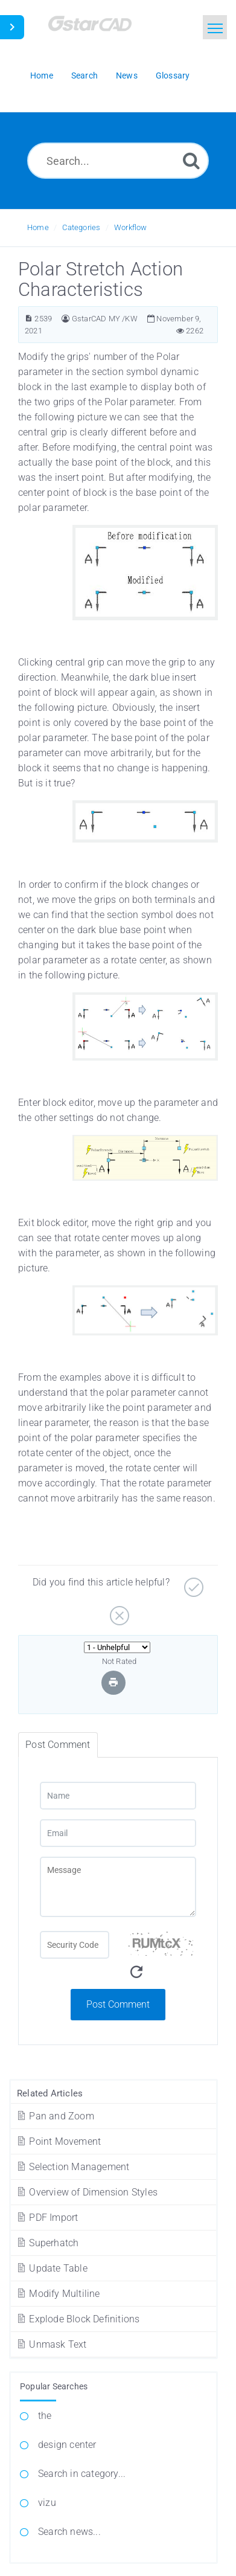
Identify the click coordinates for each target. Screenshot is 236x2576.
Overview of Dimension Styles (87, 2192)
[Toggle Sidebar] (12, 27)
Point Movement (58, 2141)
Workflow (130, 227)
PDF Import (47, 2217)
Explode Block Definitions (77, 2319)
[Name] (118, 1796)
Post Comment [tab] (57, 1744)
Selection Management (72, 2167)
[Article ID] (29, 319)
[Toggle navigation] (215, 27)
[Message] (118, 1887)
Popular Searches (54, 2386)
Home (38, 227)
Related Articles (50, 2093)
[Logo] (105, 28)
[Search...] (118, 161)
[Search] (191, 160)
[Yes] (192, 1583)
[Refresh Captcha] (136, 1972)
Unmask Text (51, 2344)
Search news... (69, 2531)
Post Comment (118, 2004)
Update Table (52, 2268)
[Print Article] (113, 1682)
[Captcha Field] (74, 1945)
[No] (118, 1611)
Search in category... (82, 2473)
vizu (47, 2502)
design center (67, 2444)
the (45, 2415)
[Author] (65, 319)
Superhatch (47, 2243)
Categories (81, 227)
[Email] (118, 1833)
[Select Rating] (117, 1647)
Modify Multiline (58, 2293)
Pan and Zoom (55, 2116)
